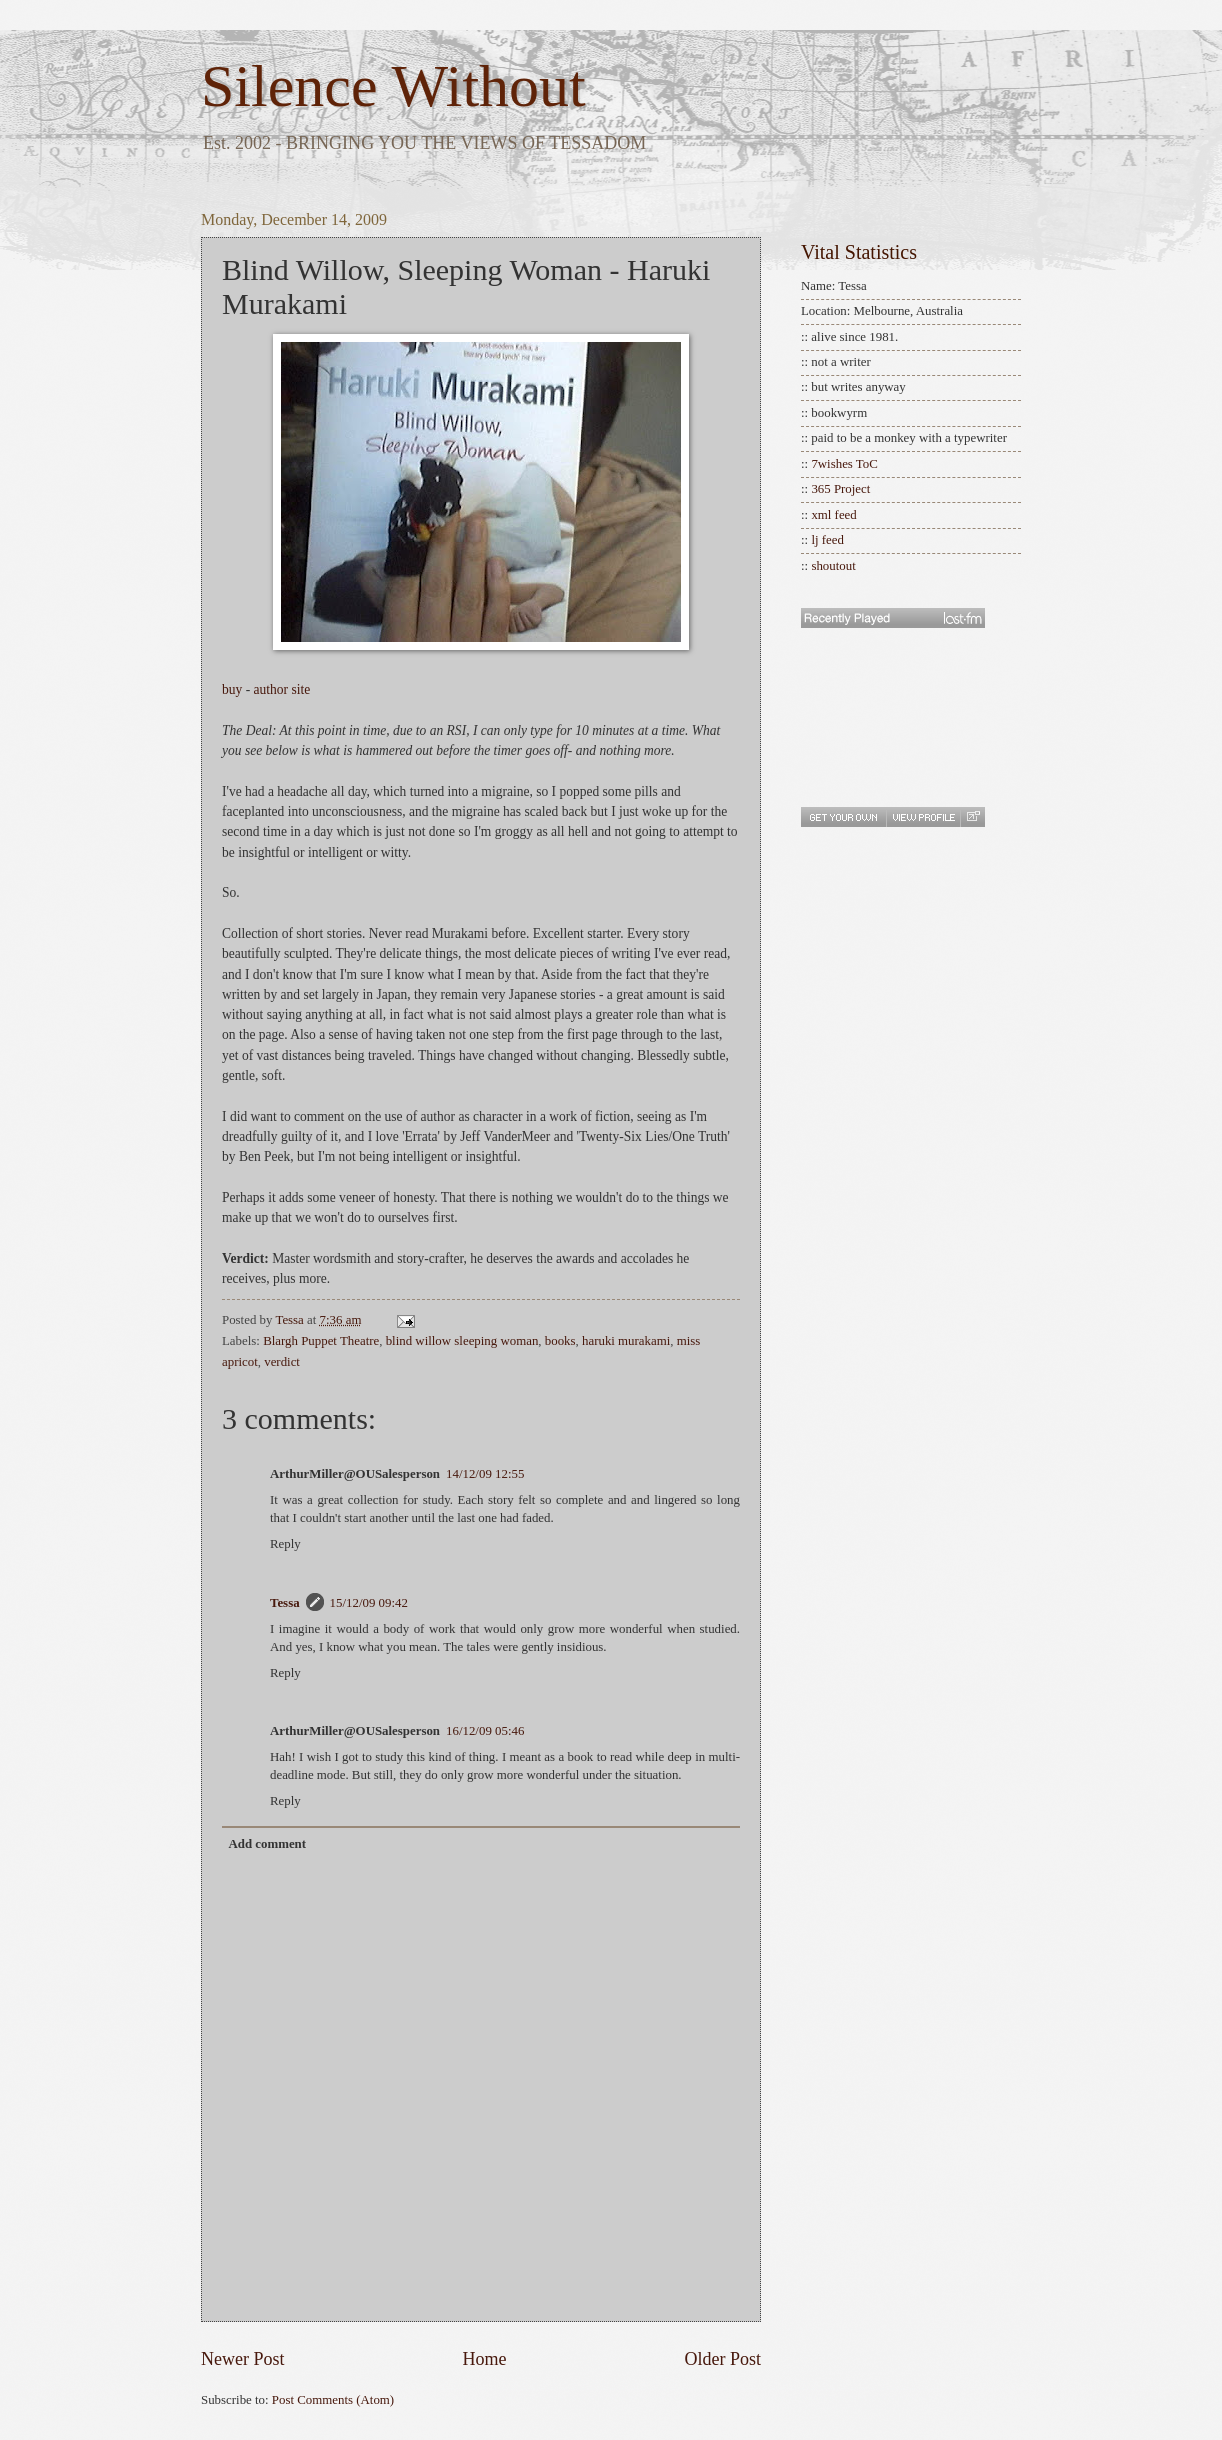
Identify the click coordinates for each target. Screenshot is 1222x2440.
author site (282, 689)
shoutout (833, 566)
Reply (285, 1544)
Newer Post (243, 2359)
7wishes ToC (844, 464)
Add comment (267, 1844)
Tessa (285, 1603)
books (560, 1341)
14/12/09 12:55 (485, 1474)
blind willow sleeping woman (462, 1341)
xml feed (833, 515)
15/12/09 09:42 (369, 1603)
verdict (282, 1362)
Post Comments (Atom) (333, 2400)
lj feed (827, 540)
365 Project (840, 489)
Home (484, 2359)
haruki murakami (626, 1341)
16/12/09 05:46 (485, 1731)
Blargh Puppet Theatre (321, 1341)
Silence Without (393, 86)
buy (232, 689)
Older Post (722, 2359)
